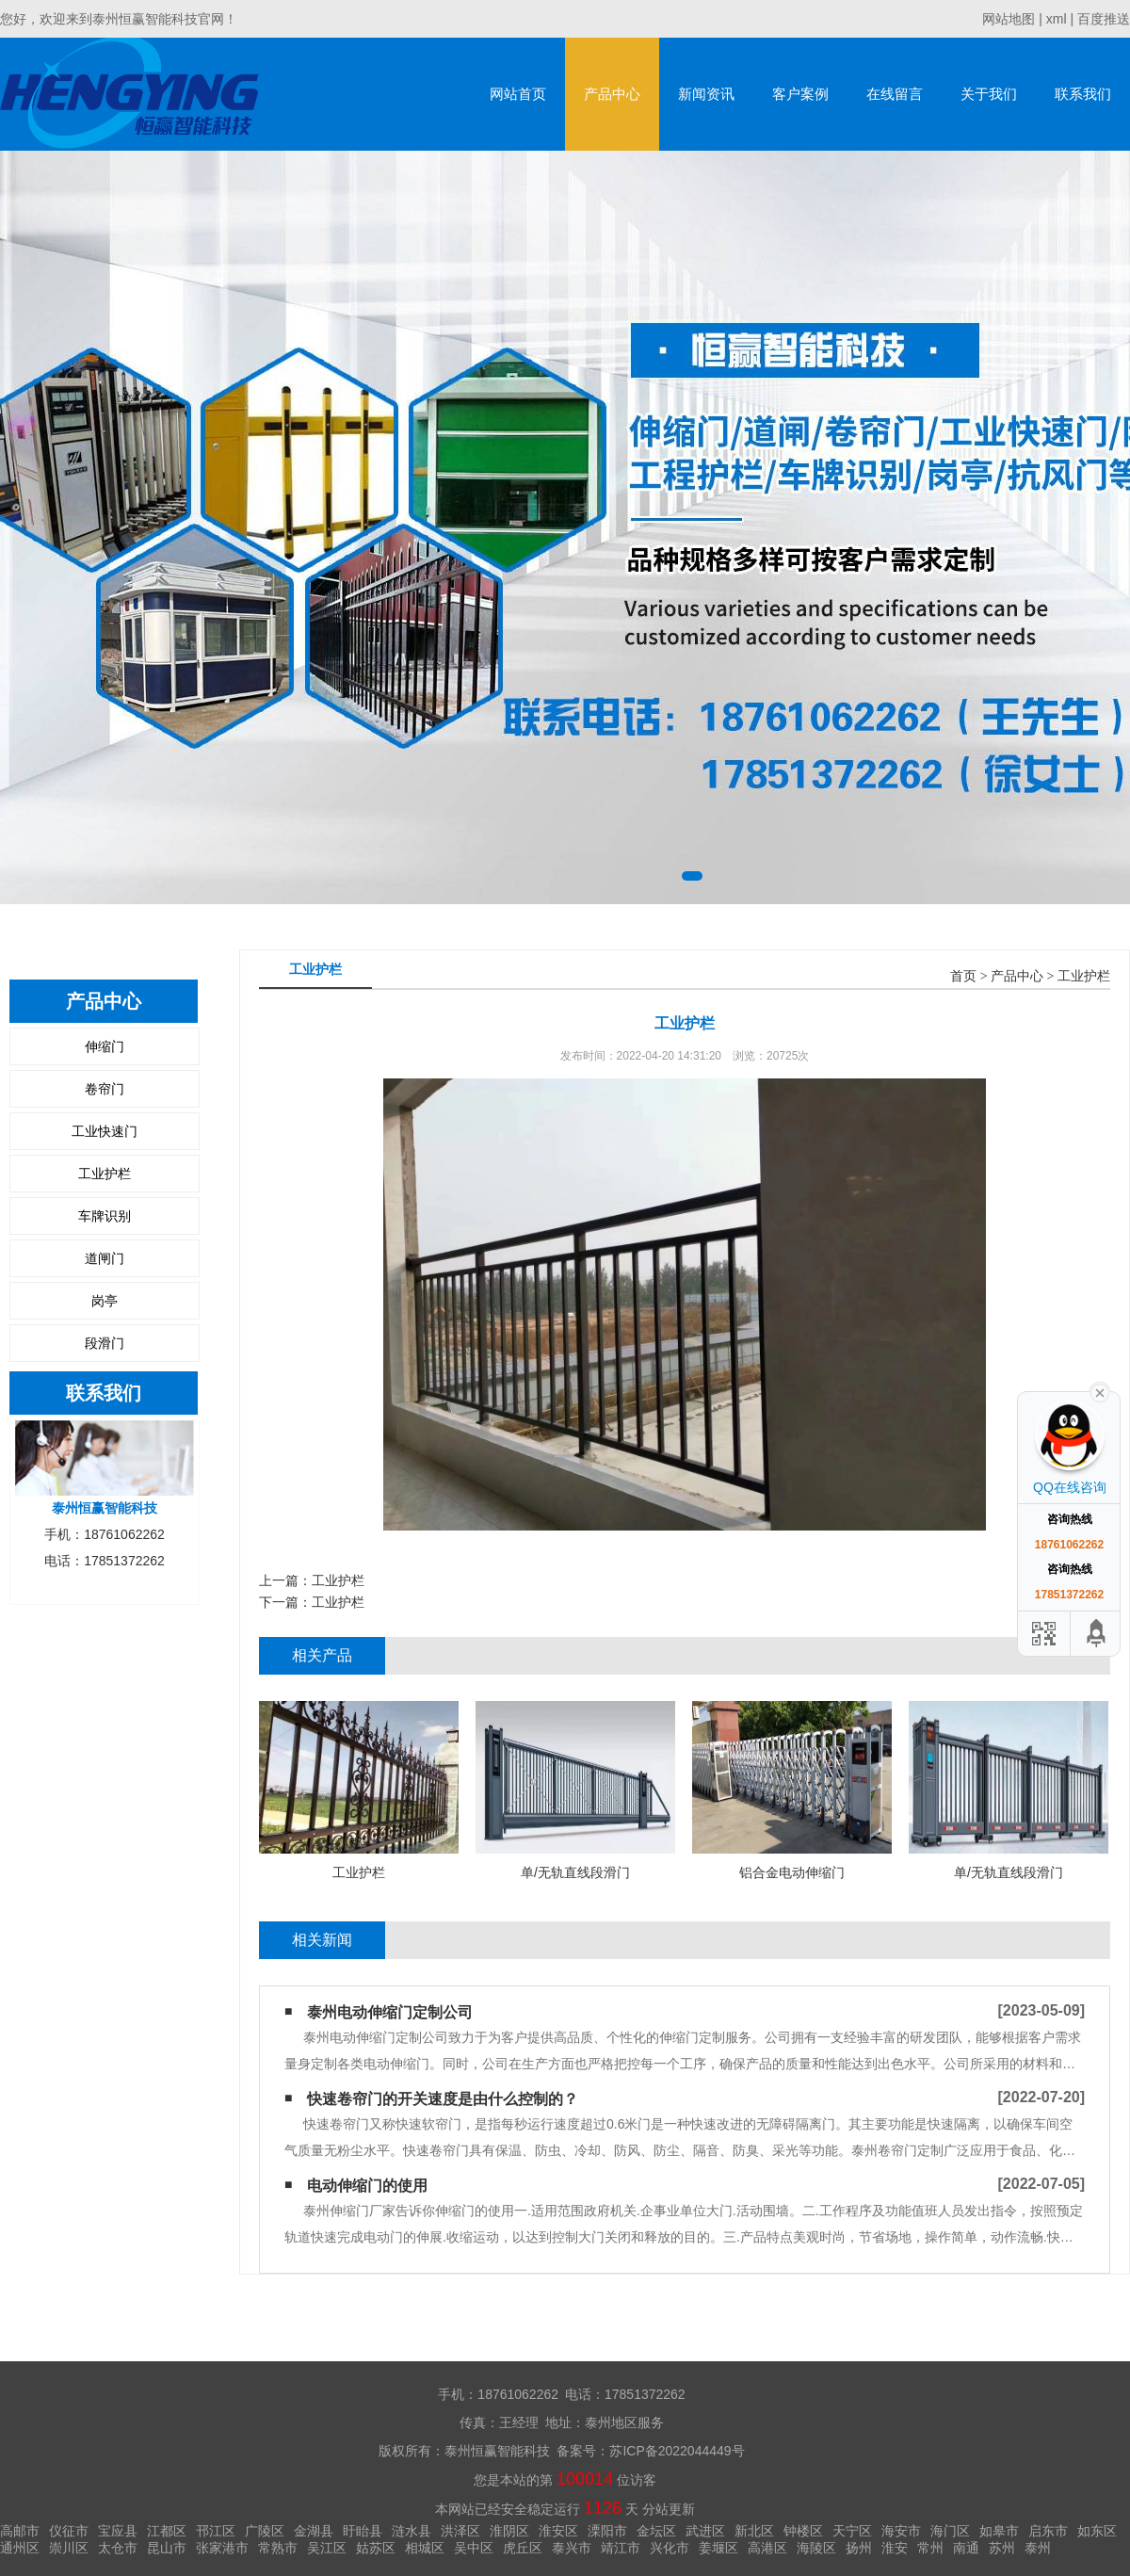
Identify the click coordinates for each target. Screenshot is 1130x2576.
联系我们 (1083, 94)
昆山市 (166, 2547)
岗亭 (104, 1300)
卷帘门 (104, 1088)
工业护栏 (104, 1173)
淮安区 (558, 2530)
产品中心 (612, 94)
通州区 (20, 2547)
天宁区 (852, 2530)
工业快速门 (104, 1131)
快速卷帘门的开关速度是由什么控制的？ (442, 2099)
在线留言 (894, 94)
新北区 (754, 2530)
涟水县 (411, 2530)
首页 (963, 976)
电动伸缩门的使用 (367, 2186)
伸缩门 (104, 1046)
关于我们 (988, 94)
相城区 (424, 2547)
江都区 (166, 2530)
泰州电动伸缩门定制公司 (390, 2012)
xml (1056, 18)
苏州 (1002, 2547)
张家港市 (222, 2547)
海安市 (901, 2530)
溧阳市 (607, 2530)
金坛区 (656, 2530)
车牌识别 (104, 1215)
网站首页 (518, 94)
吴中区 (473, 2547)
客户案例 (800, 94)
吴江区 (327, 2547)
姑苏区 (376, 2547)
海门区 (950, 2530)
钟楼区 (803, 2530)
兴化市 (669, 2547)
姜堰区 (718, 2547)
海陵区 (816, 2547)
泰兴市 (571, 2547)
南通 (966, 2547)
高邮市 (20, 2530)
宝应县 (117, 2530)
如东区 (1097, 2530)
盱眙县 (362, 2530)
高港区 (767, 2547)
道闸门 (104, 1258)
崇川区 (69, 2547)
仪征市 (69, 2530)
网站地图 (1008, 18)
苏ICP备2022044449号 (676, 2450)
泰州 (1038, 2547)
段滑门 (104, 1343)
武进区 (705, 2530)
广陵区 (264, 2530)
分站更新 (668, 2509)
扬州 (859, 2547)
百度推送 (1103, 18)
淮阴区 (509, 2530)
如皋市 (999, 2530)
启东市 (1048, 2530)
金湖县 (313, 2530)
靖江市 (620, 2547)
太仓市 (117, 2547)
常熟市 (278, 2547)
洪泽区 (460, 2530)
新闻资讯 (706, 94)
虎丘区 (522, 2547)
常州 (930, 2547)
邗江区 (215, 2530)
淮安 (894, 2547)
